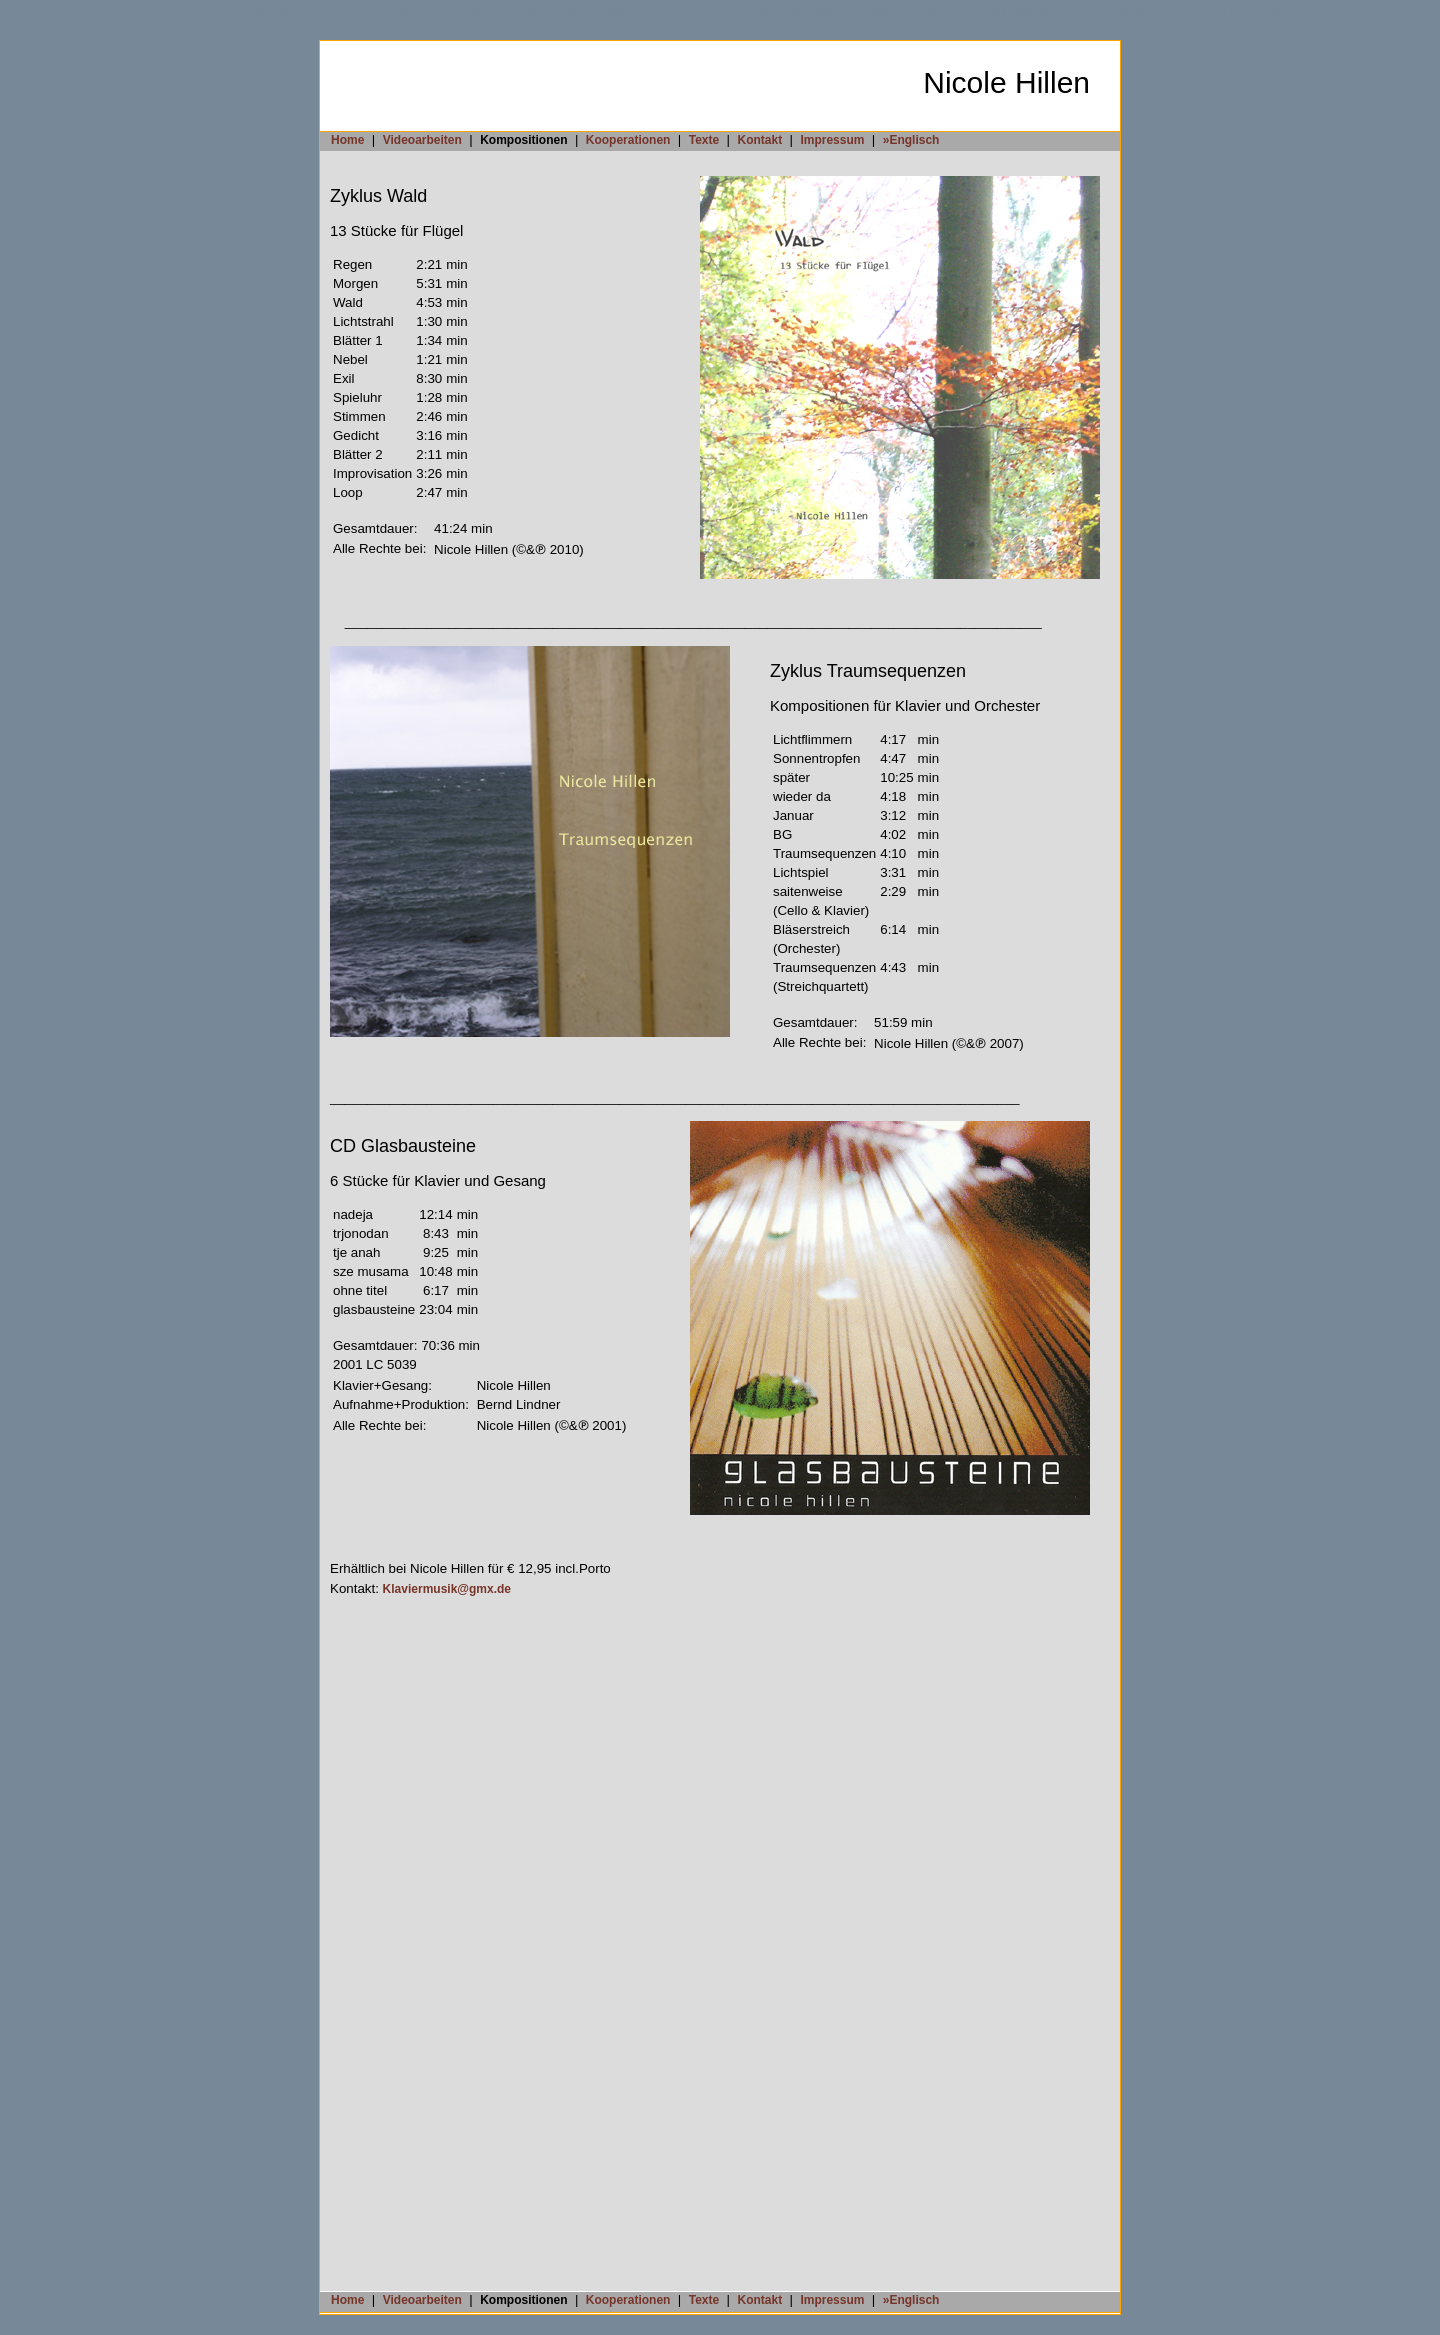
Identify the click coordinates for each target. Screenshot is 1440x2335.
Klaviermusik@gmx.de (447, 1589)
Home (347, 140)
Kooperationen (628, 140)
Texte (704, 140)
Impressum (832, 140)
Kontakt (759, 140)
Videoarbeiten (422, 140)
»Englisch (911, 140)
